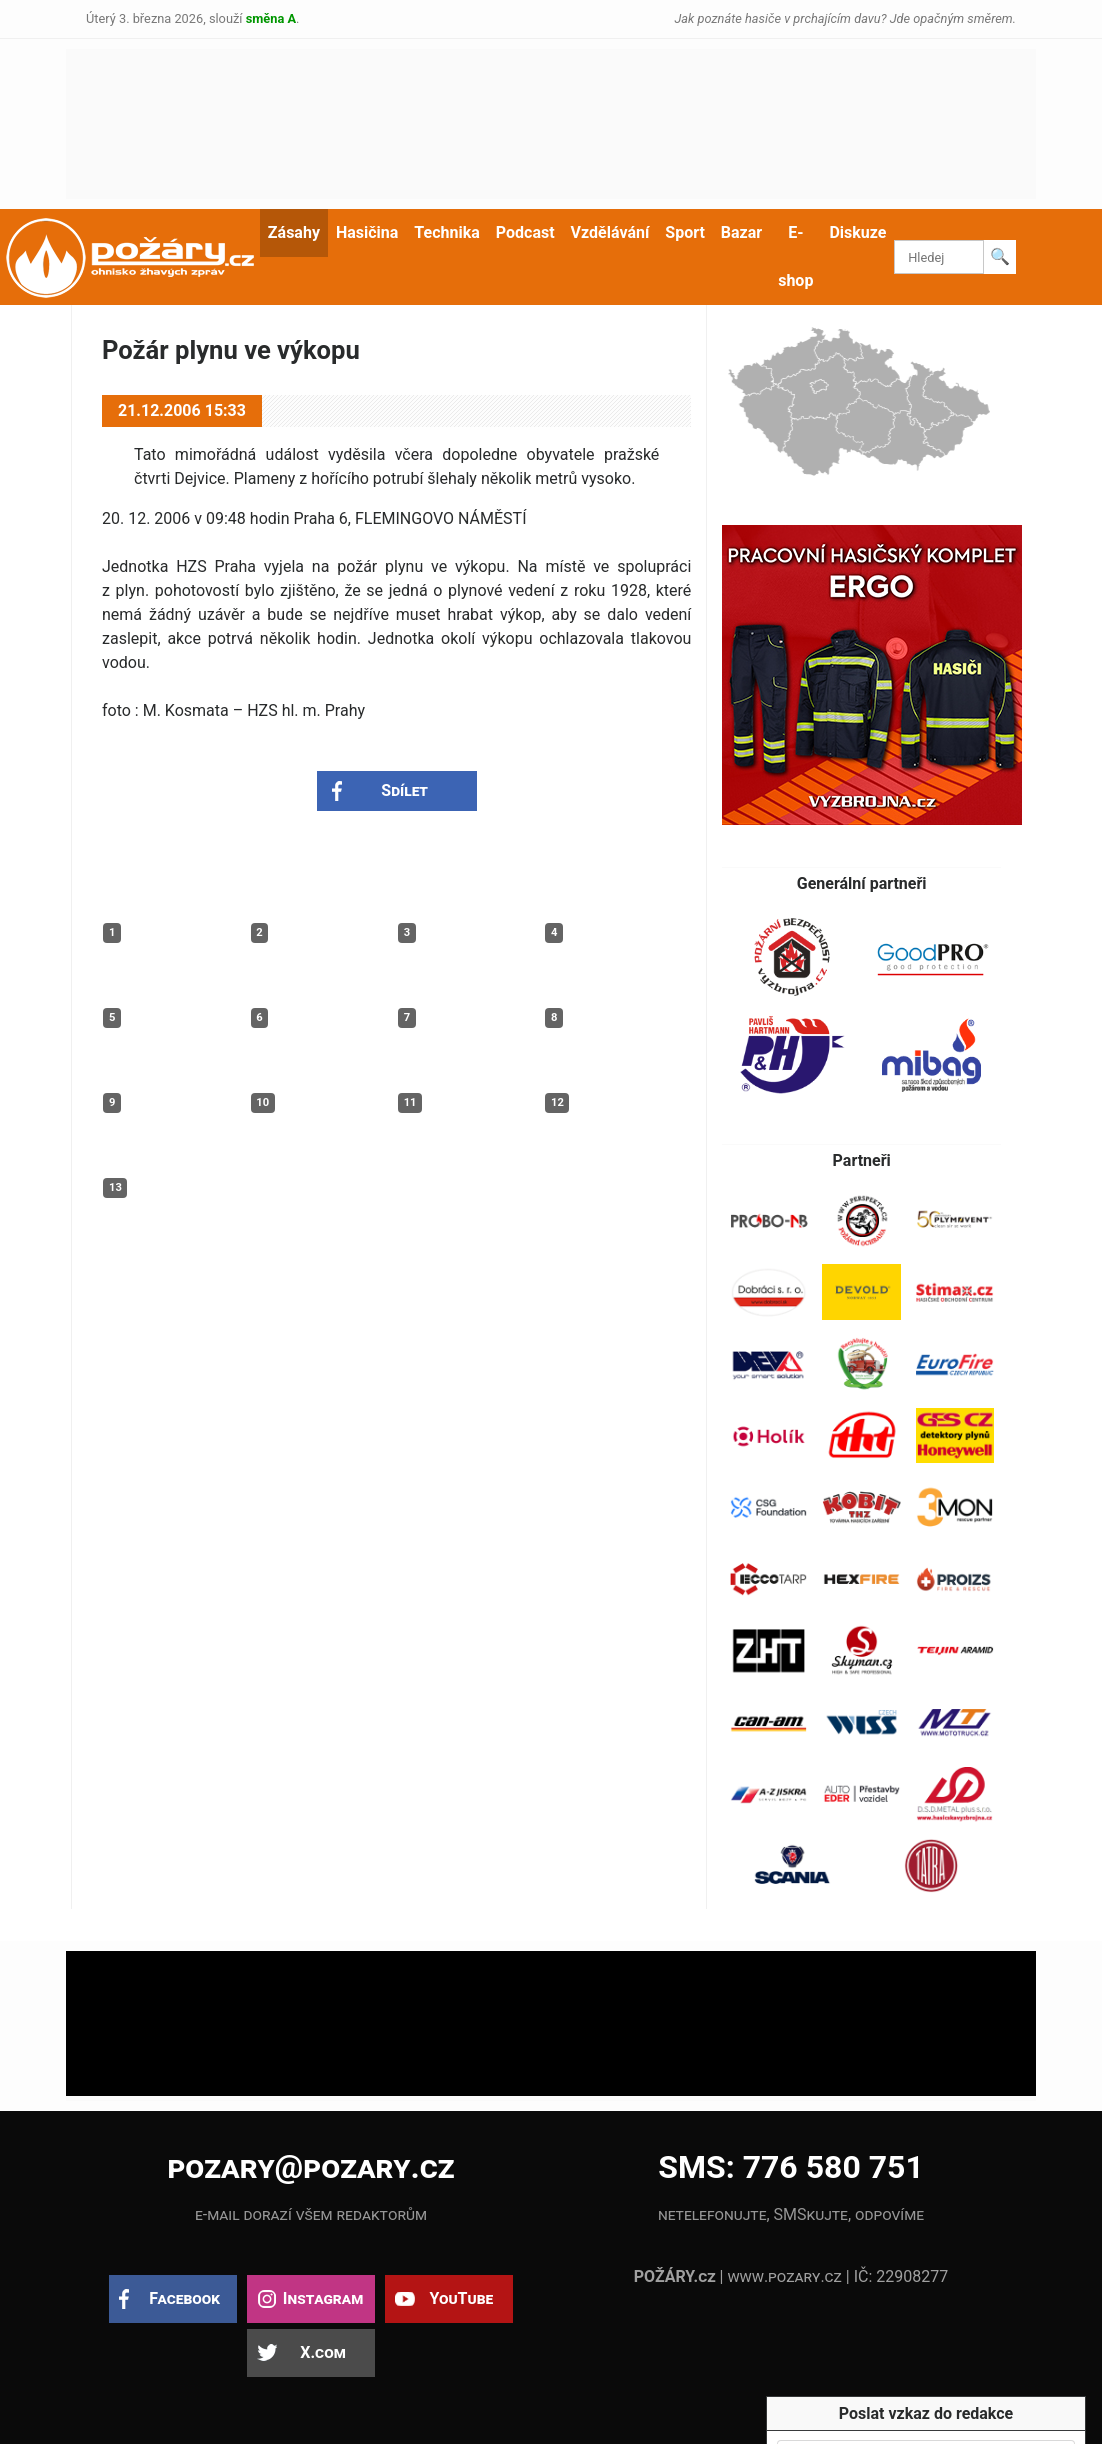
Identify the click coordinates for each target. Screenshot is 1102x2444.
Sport (685, 232)
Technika (446, 232)
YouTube (461, 2298)
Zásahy (294, 232)
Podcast (525, 232)
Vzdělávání (610, 232)
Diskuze (857, 232)
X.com (322, 2352)
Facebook (184, 2298)
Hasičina (367, 232)
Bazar (741, 232)
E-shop (795, 256)
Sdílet (404, 790)
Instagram (323, 2298)
